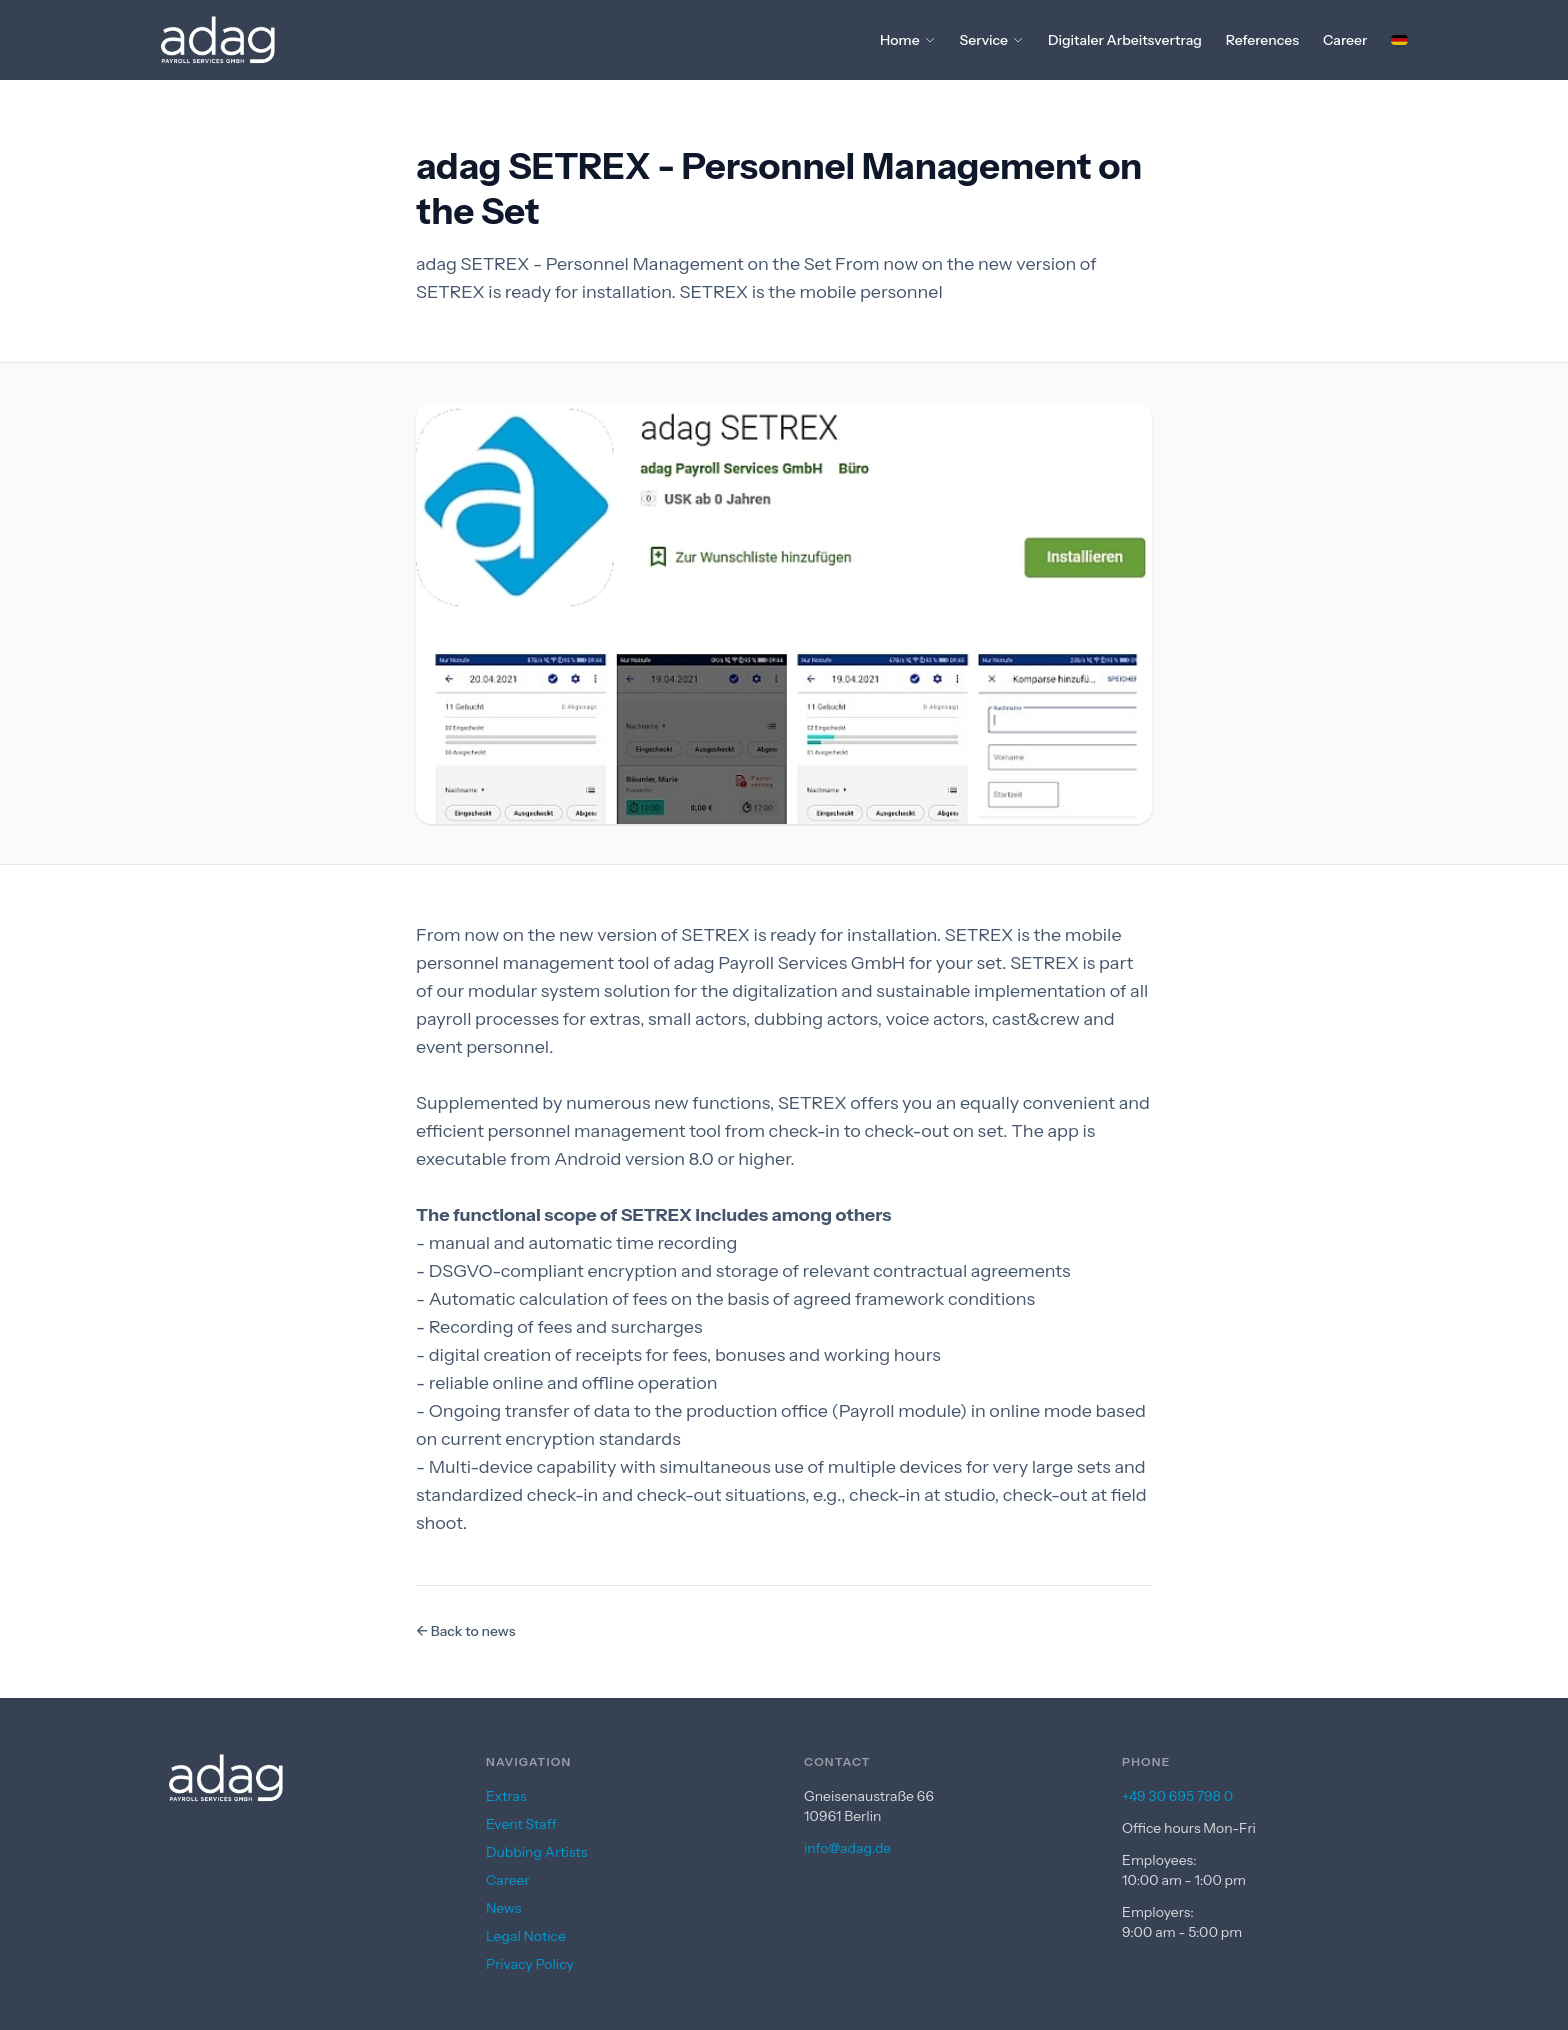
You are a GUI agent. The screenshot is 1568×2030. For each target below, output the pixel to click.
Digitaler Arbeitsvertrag (1125, 40)
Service (992, 40)
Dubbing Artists (536, 1852)
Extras (506, 1796)
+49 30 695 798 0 (1177, 1796)
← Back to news (465, 1631)
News (503, 1908)
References (1262, 40)
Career (1345, 40)
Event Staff (521, 1824)
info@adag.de (847, 1848)
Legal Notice (526, 1936)
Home (907, 40)
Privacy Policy (530, 1964)
